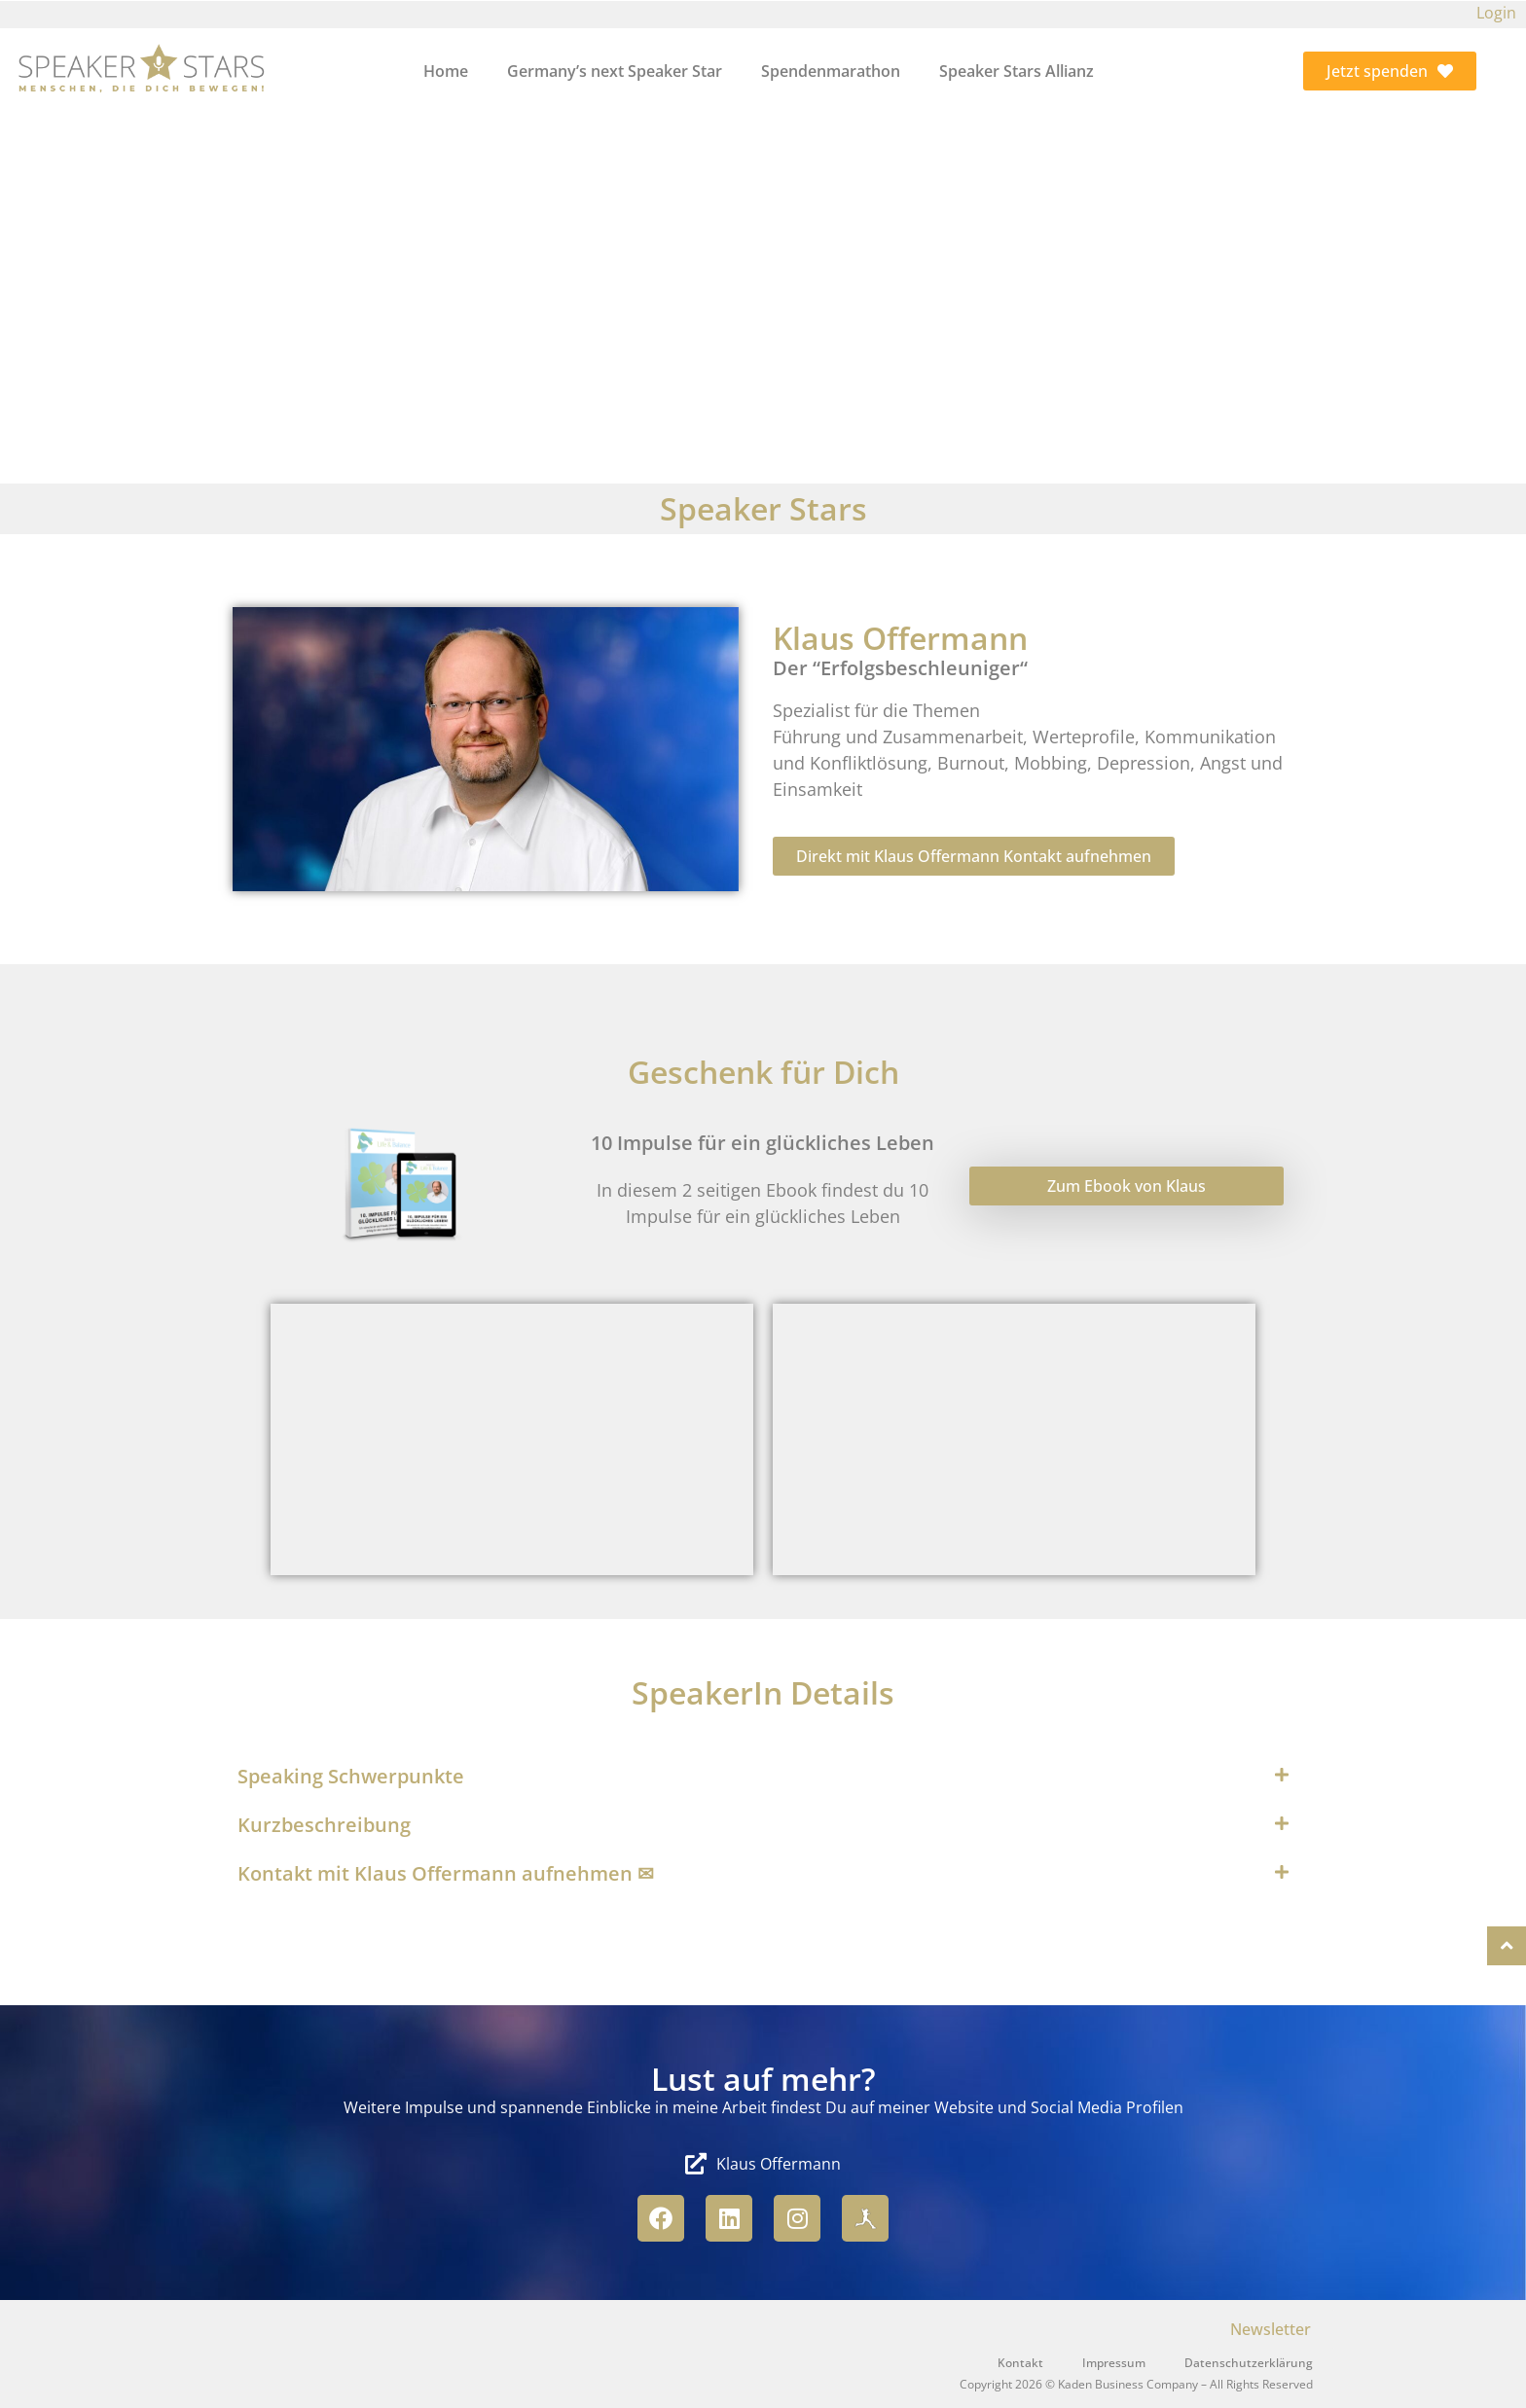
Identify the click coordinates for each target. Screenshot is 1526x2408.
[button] (763, 1776)
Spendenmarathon (830, 71)
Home (445, 71)
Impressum (1113, 2362)
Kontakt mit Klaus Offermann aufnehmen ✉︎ (445, 1873)
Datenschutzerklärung (1248, 2362)
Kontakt (1020, 2362)
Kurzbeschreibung (324, 1825)
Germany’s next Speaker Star (614, 71)
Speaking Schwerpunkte (350, 1776)
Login (1496, 12)
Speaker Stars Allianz (1016, 71)
